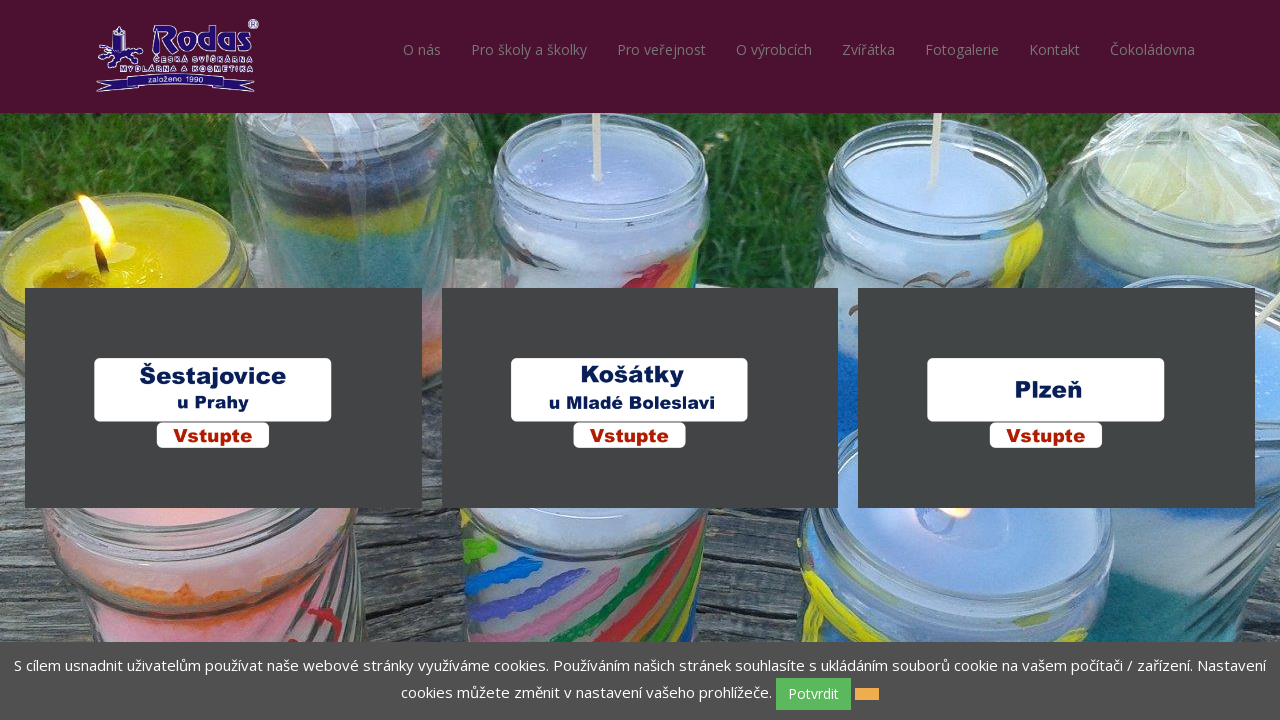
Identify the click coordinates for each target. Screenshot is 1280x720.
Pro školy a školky (529, 49)
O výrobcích (774, 49)
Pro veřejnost (661, 49)
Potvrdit (813, 693)
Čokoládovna (1152, 49)
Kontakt (1054, 49)
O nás (422, 49)
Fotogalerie (962, 49)
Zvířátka (868, 49)
